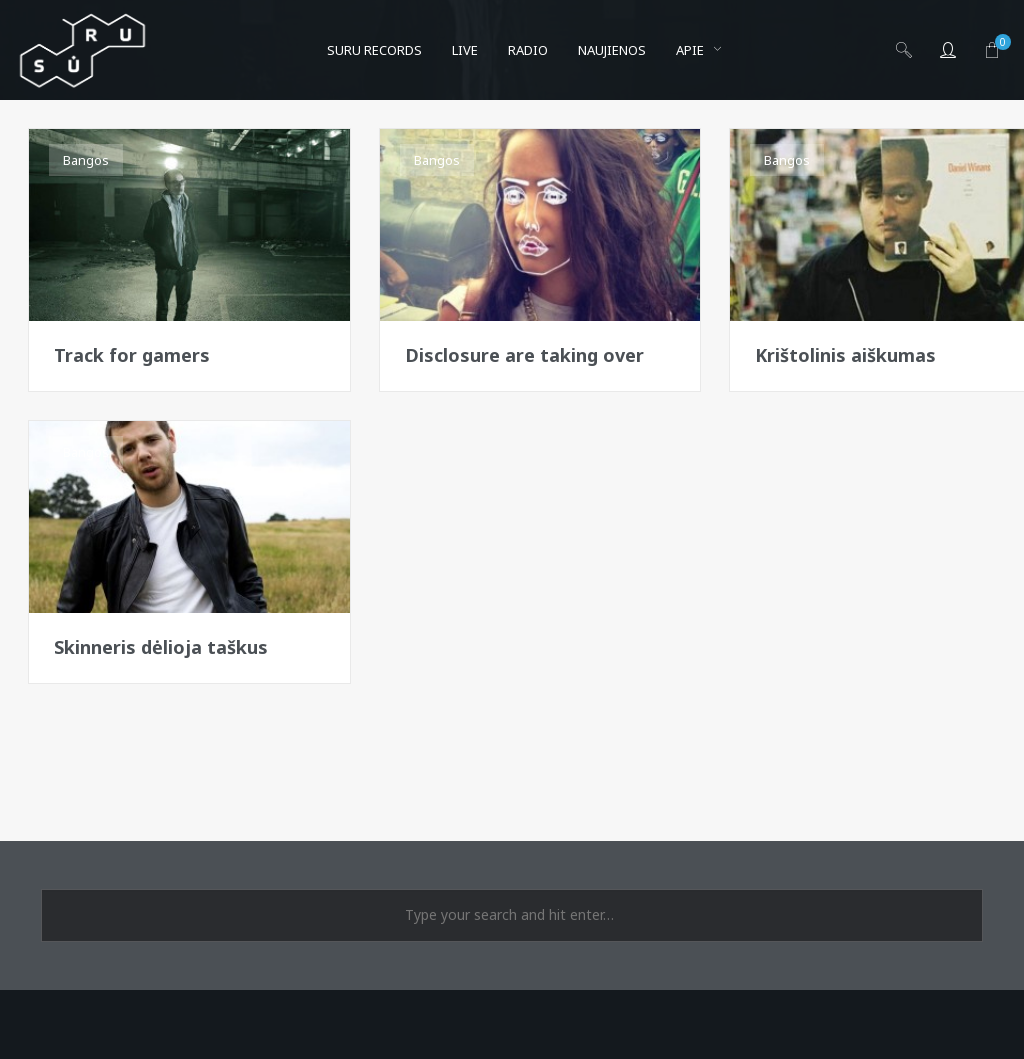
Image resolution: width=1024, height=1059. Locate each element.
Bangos (86, 160)
